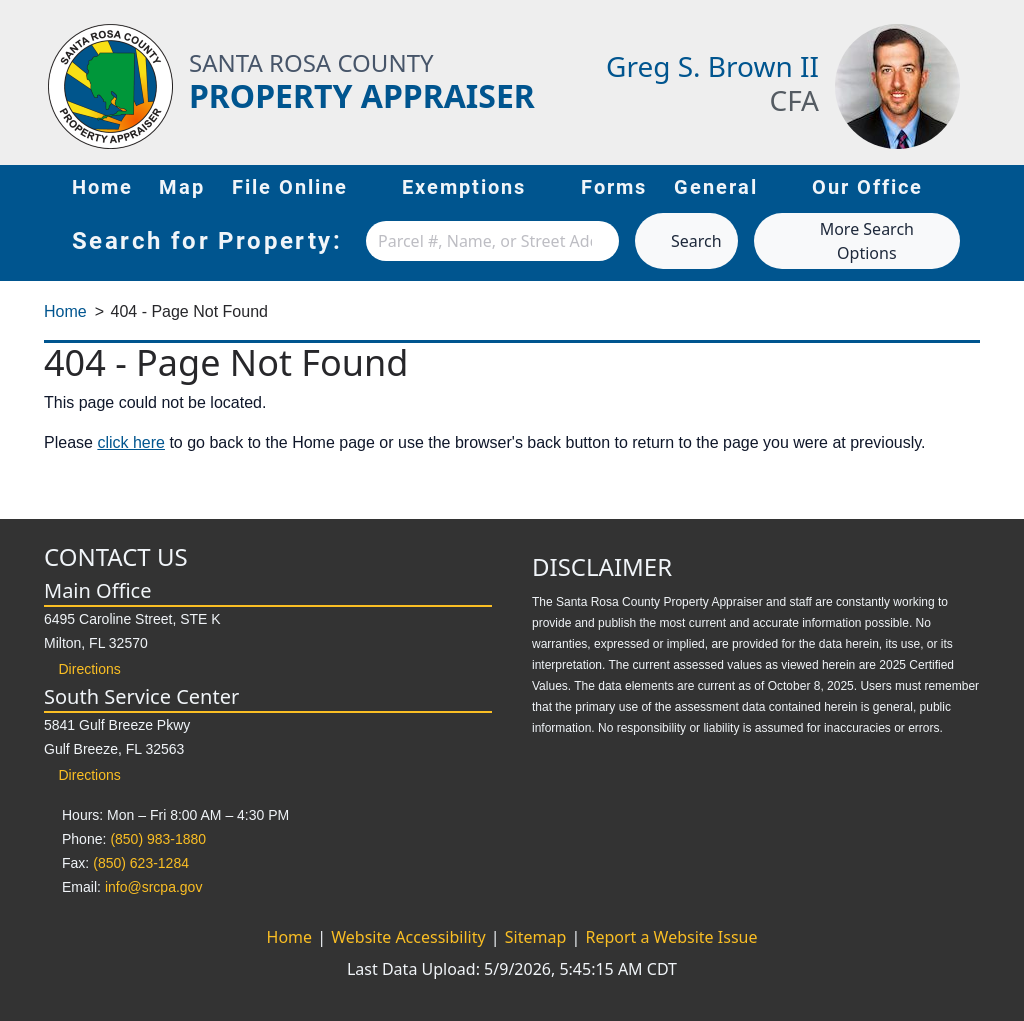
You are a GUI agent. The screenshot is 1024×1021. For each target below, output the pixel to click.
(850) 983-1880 (158, 839)
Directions (82, 669)
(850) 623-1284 (141, 863)
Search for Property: (207, 241)
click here (131, 442)
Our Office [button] (882, 186)
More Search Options (842, 241)
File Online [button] (304, 186)
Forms (614, 187)
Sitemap (538, 937)
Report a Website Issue (671, 937)
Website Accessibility (410, 937)
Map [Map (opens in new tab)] (182, 187)
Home (102, 187)
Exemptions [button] (478, 186)
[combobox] (492, 241)
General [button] (730, 186)
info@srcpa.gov (153, 887)
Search (686, 241)
